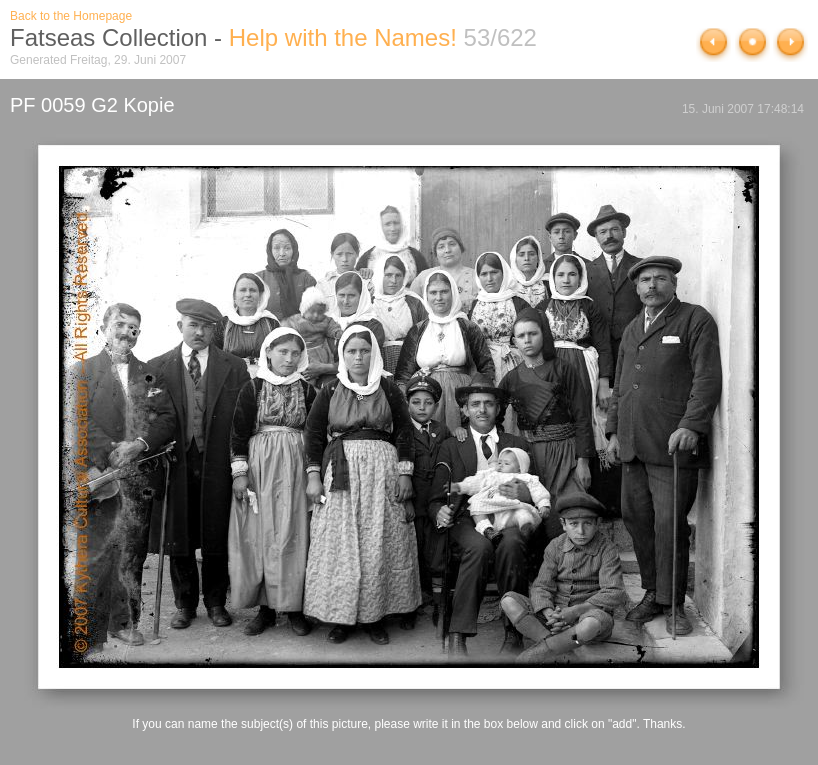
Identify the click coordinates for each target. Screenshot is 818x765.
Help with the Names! (343, 37)
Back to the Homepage (71, 16)
